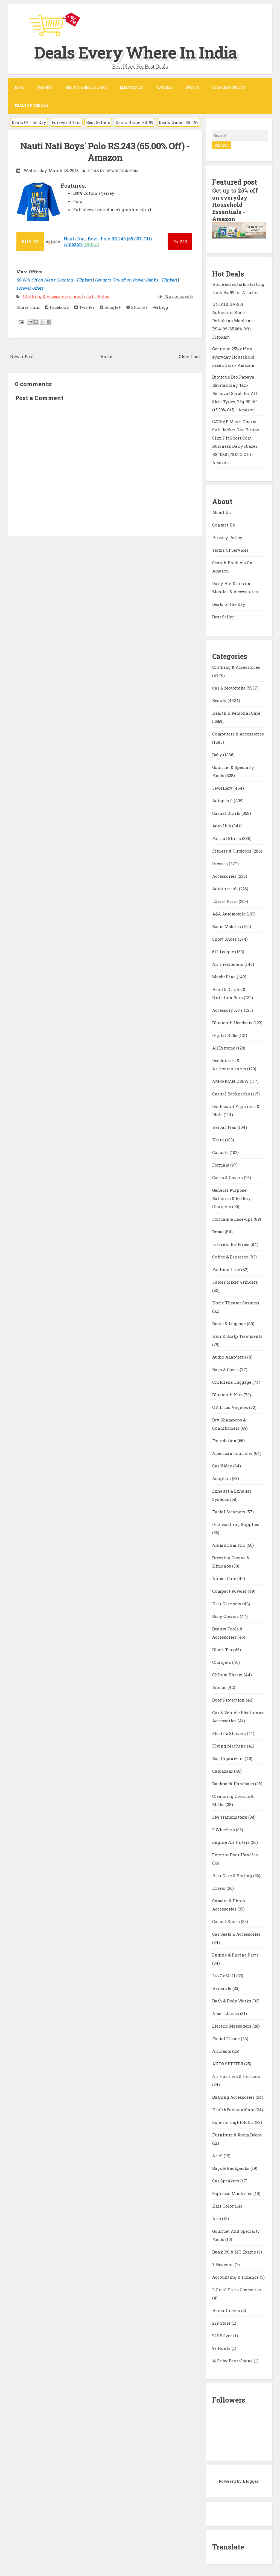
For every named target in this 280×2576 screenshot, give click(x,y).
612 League (223, 951)
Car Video (222, 1466)
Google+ (110, 307)
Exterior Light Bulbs (233, 2122)
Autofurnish (225, 888)
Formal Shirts (227, 838)
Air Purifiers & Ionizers (236, 2076)
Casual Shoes (226, 1921)
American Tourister (233, 1453)
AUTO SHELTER (228, 2063)
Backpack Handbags (233, 1783)
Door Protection (229, 1700)
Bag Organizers (228, 1758)
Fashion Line (226, 1269)
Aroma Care (224, 1578)
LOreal (219, 1888)
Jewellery (223, 788)
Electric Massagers (232, 2026)
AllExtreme (224, 1048)
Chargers (222, 1662)
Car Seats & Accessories (236, 1934)
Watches (164, 87)
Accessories (225, 876)
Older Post (189, 356)
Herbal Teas (224, 1127)
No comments (179, 296)
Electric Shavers (229, 1733)
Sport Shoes (225, 939)
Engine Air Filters (231, 1842)
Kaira (218, 1139)
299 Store (222, 2323)
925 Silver (222, 2335)
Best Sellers (98, 122)
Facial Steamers (229, 1511)
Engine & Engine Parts (235, 1955)
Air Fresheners (228, 964)
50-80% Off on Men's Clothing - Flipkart (54, 280)
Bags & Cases (226, 1369)
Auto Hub (222, 825)
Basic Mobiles (227, 926)
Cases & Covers (228, 1177)
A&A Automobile (229, 914)
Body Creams (226, 1616)
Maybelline (224, 976)
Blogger (250, 2481)
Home (20, 87)
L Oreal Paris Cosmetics (236, 2289)
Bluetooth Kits (228, 1394)
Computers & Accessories (238, 734)
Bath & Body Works (232, 2001)
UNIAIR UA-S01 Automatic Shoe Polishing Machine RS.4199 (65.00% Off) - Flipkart (232, 320)
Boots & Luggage (229, 1323)
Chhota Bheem (228, 1674)
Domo (218, 1231)
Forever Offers (66, 122)
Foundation (225, 1440)
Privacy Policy (227, 537)
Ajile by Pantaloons (233, 2360)
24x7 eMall (224, 1975)
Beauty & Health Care (86, 87)
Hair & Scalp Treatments (237, 1336)
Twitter (84, 307)
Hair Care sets (227, 1603)
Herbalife (222, 1988)
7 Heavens (223, 2264)
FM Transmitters (230, 1817)
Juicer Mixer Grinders (235, 1282)
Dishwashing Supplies (235, 1524)
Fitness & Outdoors (232, 851)
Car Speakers (226, 2181)
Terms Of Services (230, 550)
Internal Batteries (231, 1244)
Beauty (220, 700)
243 (180, 241)
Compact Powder (230, 1591)
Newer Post (22, 356)
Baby (217, 754)
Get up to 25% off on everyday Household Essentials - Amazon (235, 204)
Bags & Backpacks (231, 2168)
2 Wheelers (224, 1829)
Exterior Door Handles (235, 1854)
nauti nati (85, 296)
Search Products (228, 87)
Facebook (57, 307)
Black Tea (222, 1649)
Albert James (226, 2013)
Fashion (45, 87)
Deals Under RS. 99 (134, 122)
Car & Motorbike (229, 688)
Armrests (222, 2051)
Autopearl (223, 800)
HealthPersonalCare (233, 2109)
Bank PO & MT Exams (234, 2252)
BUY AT (30, 241)
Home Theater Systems (235, 1303)
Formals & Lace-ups (233, 1219)
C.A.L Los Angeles (230, 1407)
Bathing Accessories (234, 2097)
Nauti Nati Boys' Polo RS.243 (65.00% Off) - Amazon (105, 152)
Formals (221, 1165)
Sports (192, 87)
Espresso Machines (232, 2193)
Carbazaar (223, 1771)
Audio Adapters (228, 1357)
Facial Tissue (226, 2038)
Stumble (137, 307)
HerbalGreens (226, 2310)
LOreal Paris (225, 901)
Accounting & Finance (236, 2277)
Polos (103, 296)
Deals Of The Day (29, 122)
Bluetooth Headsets (232, 1022)
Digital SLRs (225, 1035)
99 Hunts (222, 2348)
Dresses (220, 863)
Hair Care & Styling (232, 1875)
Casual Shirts (226, 813)
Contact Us (223, 525)
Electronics (131, 87)
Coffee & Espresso (230, 1257)
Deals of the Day (228, 604)
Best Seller (223, 617)
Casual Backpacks (231, 1094)
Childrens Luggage (232, 1382)
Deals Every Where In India (135, 52)
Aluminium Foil (229, 1545)
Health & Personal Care (236, 713)
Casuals (221, 1152)
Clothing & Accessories (47, 296)
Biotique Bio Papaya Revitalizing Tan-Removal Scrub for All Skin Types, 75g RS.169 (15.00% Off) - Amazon (235, 393)
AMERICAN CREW (231, 1081)
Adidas (220, 1687)
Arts (217, 2218)
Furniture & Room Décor (237, 2135)
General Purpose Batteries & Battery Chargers (231, 1198)
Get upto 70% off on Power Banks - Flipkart (136, 280)
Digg (160, 307)
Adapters (222, 1478)
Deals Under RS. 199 (179, 122)
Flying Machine (229, 1746)
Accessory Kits (228, 1010)
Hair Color (223, 2206)
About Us (221, 512)
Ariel (218, 2155)
